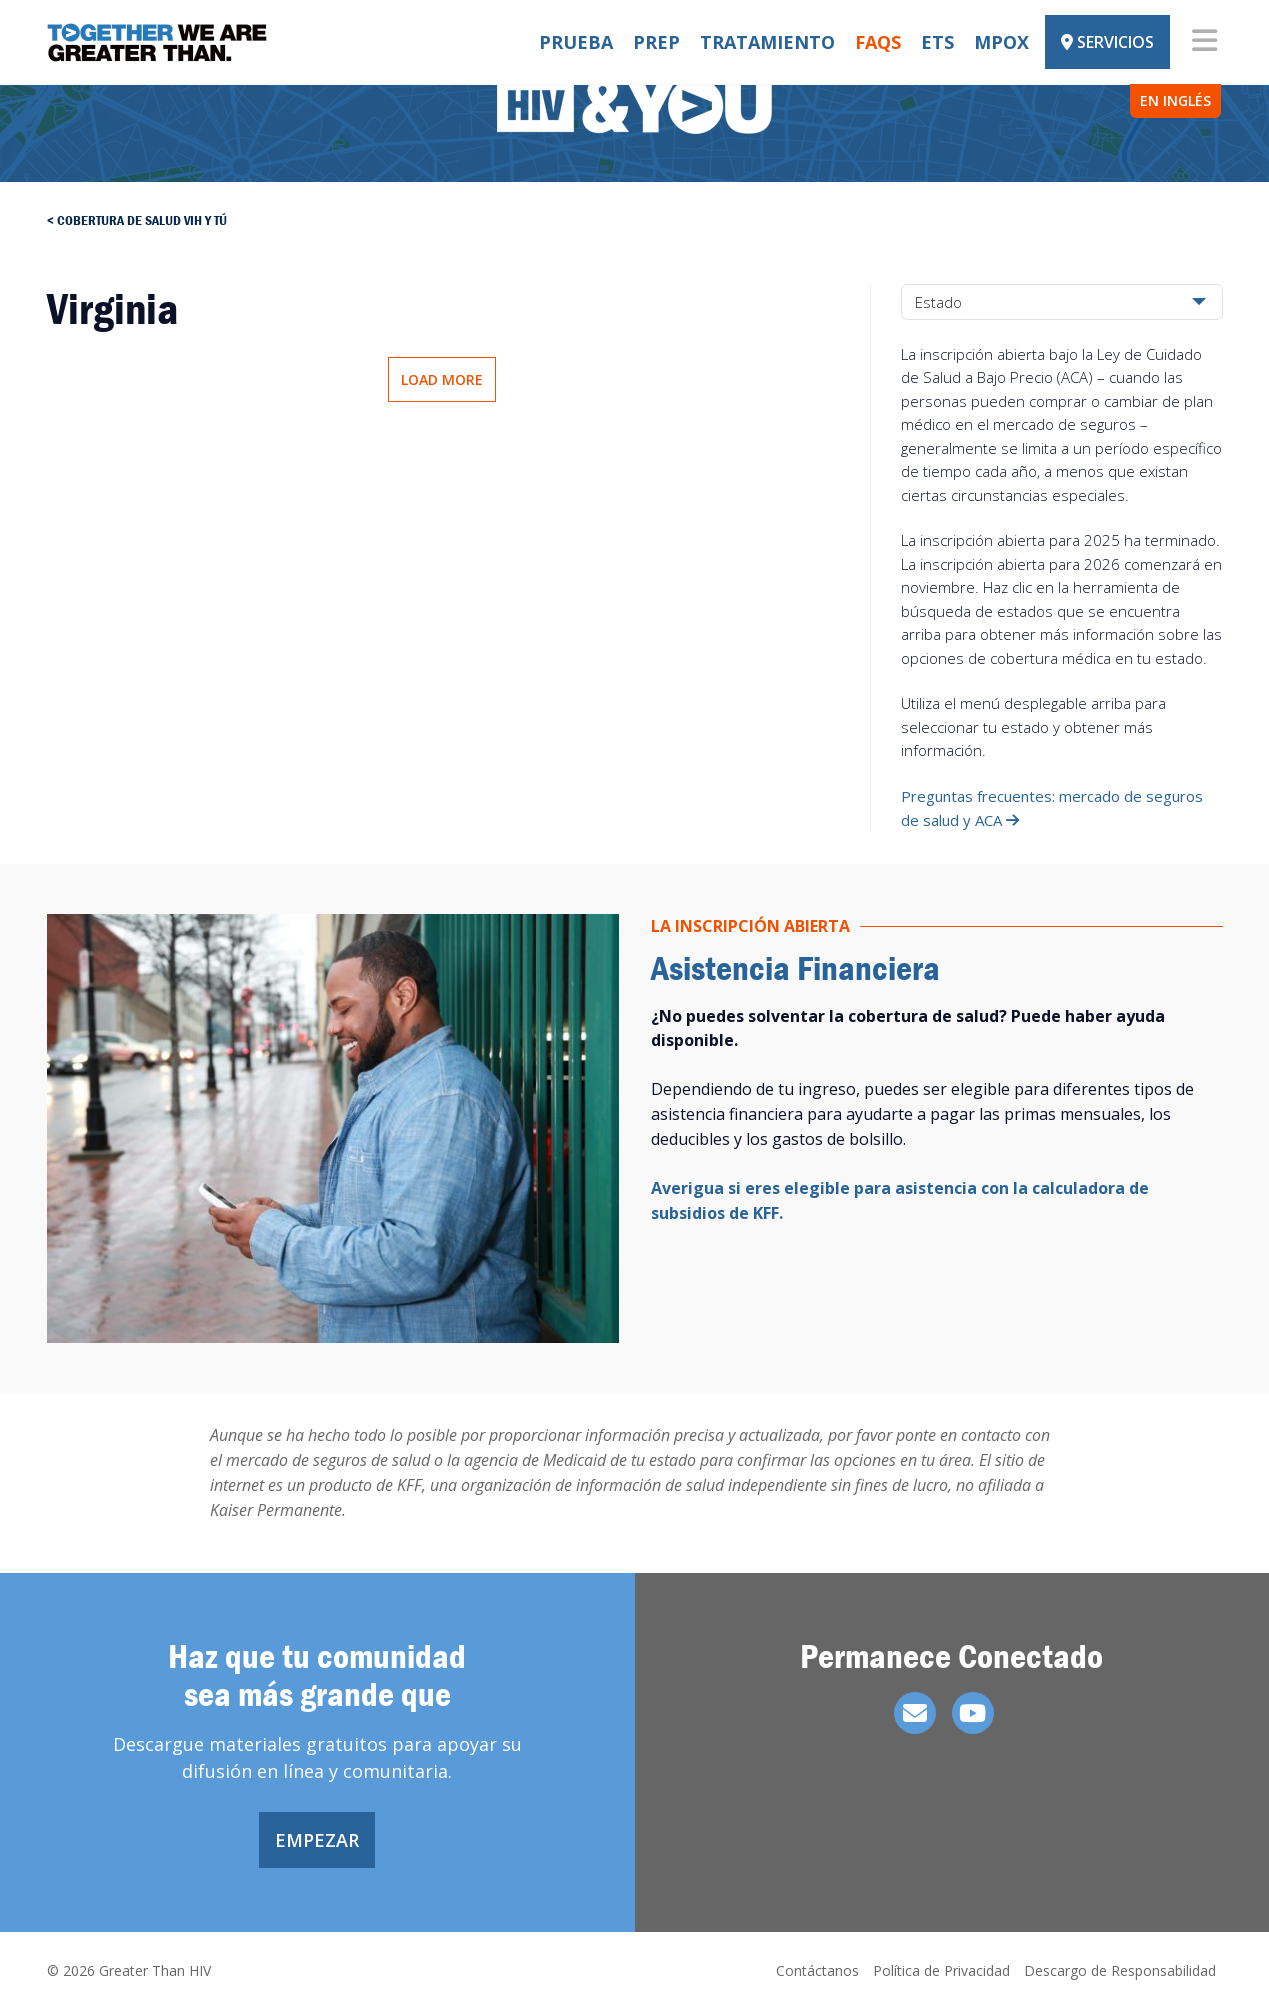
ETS (937, 42)
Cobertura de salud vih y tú (142, 220)
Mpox (1001, 42)
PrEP (656, 42)
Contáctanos (817, 1970)
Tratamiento (767, 42)
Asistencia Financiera (795, 967)
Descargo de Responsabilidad (1120, 1970)
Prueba (576, 42)
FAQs (878, 42)
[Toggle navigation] (1204, 42)
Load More (442, 379)
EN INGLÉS (1175, 100)
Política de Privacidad (941, 1970)
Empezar (317, 1840)
